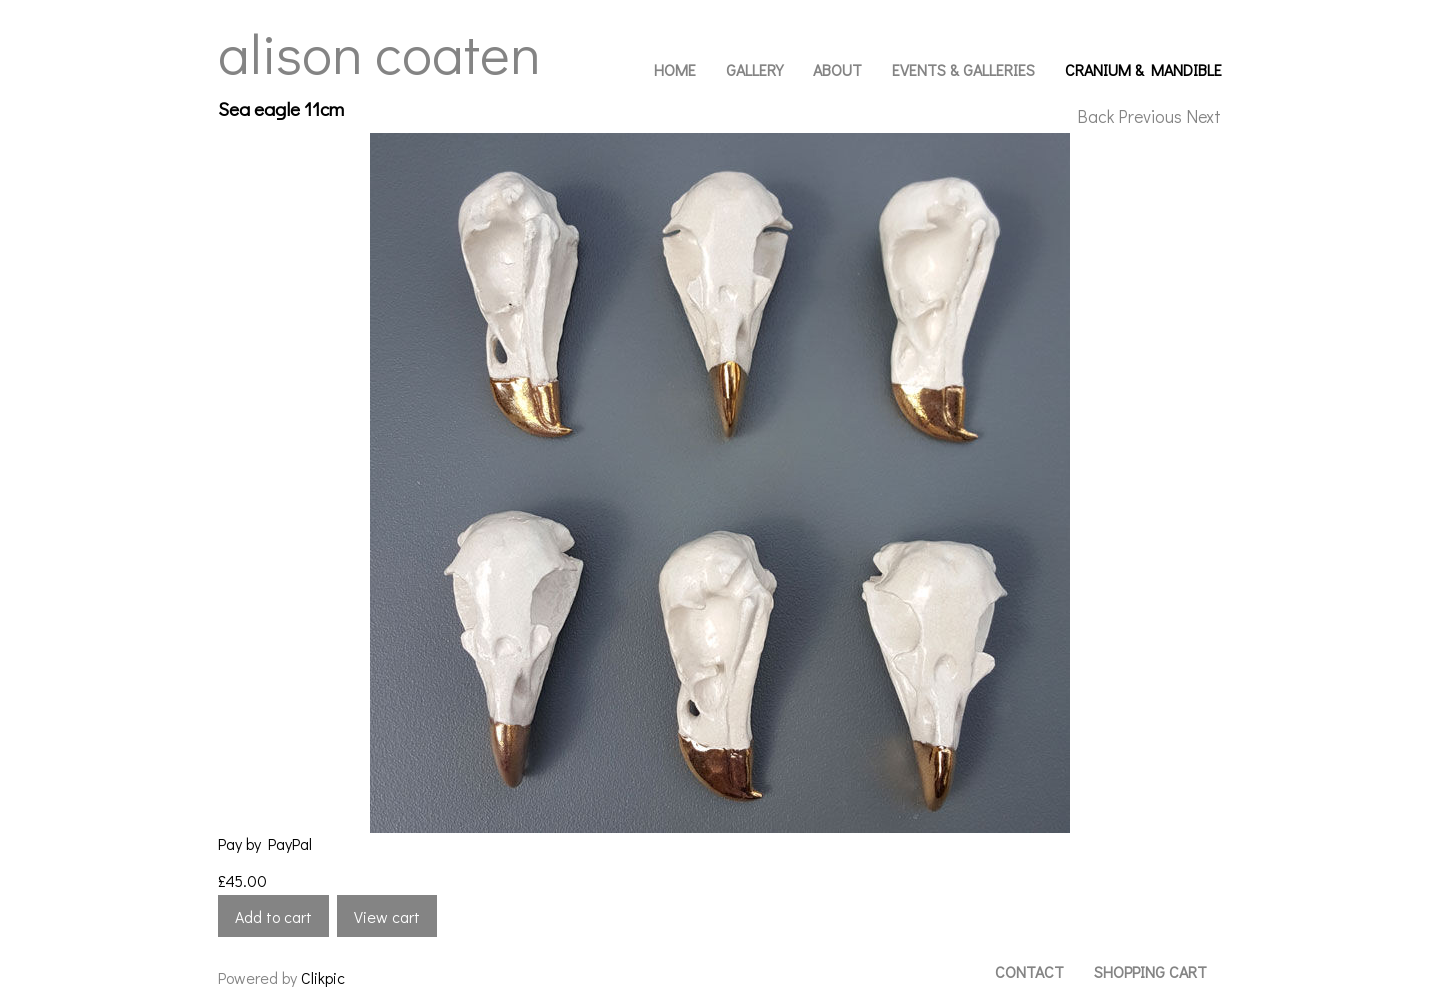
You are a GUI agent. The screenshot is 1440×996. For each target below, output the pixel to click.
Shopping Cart (1150, 971)
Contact (1029, 971)
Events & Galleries (963, 69)
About (837, 69)
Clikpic (323, 977)
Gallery (754, 69)
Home (675, 69)
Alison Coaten (379, 52)
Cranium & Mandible (1143, 69)
